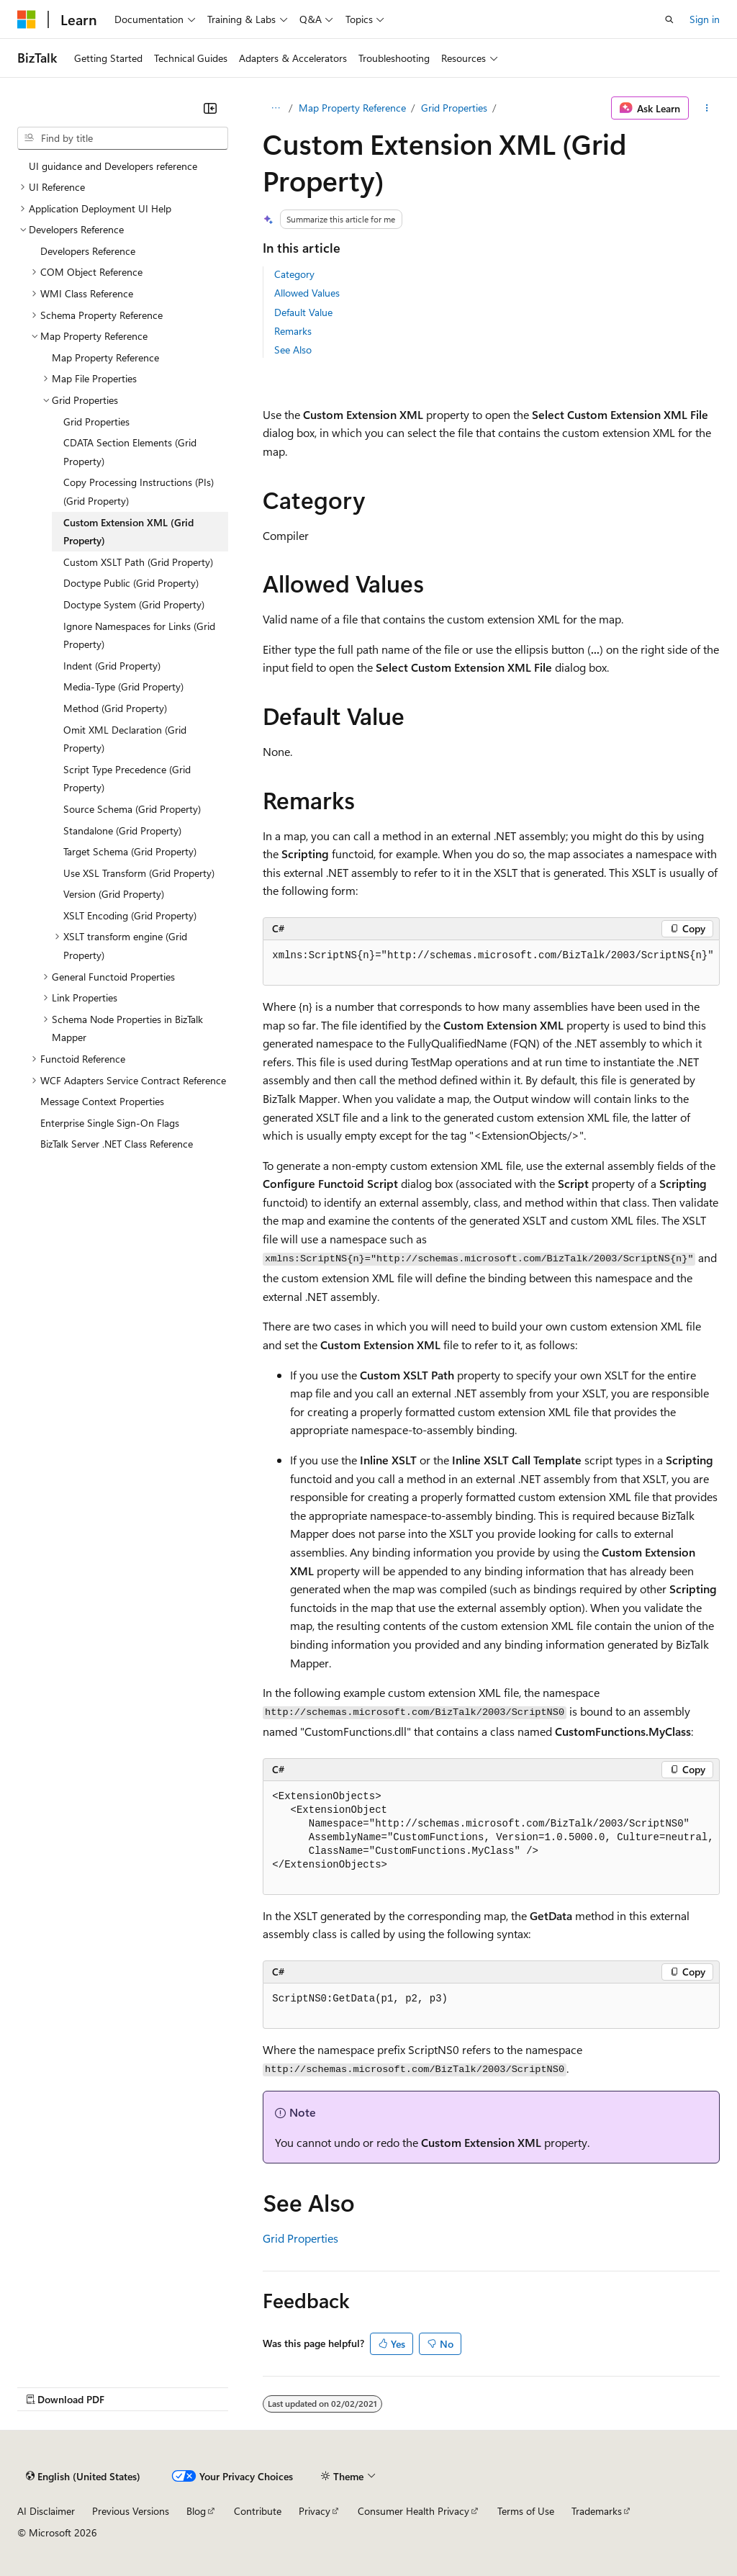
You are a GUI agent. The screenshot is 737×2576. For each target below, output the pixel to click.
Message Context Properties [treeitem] (102, 1101)
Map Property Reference (352, 107)
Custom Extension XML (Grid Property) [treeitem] (128, 531)
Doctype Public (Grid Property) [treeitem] (131, 583)
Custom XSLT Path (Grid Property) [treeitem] (138, 562)
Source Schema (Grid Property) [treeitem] (132, 809)
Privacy (314, 2511)
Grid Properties (454, 107)
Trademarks (596, 2511)
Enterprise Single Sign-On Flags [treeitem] (109, 1123)
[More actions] (707, 108)
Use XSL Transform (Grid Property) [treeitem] (138, 873)
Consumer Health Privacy (413, 2511)
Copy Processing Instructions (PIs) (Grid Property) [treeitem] (138, 491)
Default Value (303, 312)
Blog (196, 2511)
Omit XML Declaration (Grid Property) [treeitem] (124, 739)
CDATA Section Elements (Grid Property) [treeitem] (129, 452)
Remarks (293, 331)
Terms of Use (525, 2511)
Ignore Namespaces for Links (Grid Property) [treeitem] (139, 635)
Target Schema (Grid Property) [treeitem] (129, 851)
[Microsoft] (26, 19)
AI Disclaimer (46, 2511)
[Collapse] (210, 108)
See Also (293, 349)
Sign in (704, 19)
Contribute (257, 2511)
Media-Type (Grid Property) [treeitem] (123, 686)
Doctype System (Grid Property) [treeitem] (133, 604)
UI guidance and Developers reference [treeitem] (113, 166)
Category (294, 274)
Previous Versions (130, 2511)
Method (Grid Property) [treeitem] (115, 708)
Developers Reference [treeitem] (87, 251)
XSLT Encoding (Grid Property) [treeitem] (129, 915)
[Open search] (669, 19)
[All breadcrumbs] (275, 108)
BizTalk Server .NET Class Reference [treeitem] (116, 1143)
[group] (491, 963)
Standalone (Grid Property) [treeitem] (122, 830)
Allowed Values (307, 293)
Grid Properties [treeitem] (96, 421)
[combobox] (122, 138)
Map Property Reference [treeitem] (105, 357)
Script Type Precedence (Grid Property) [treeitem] (127, 778)
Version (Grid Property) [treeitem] (113, 894)
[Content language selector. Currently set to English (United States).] (83, 2476)
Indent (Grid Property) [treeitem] (111, 665)
